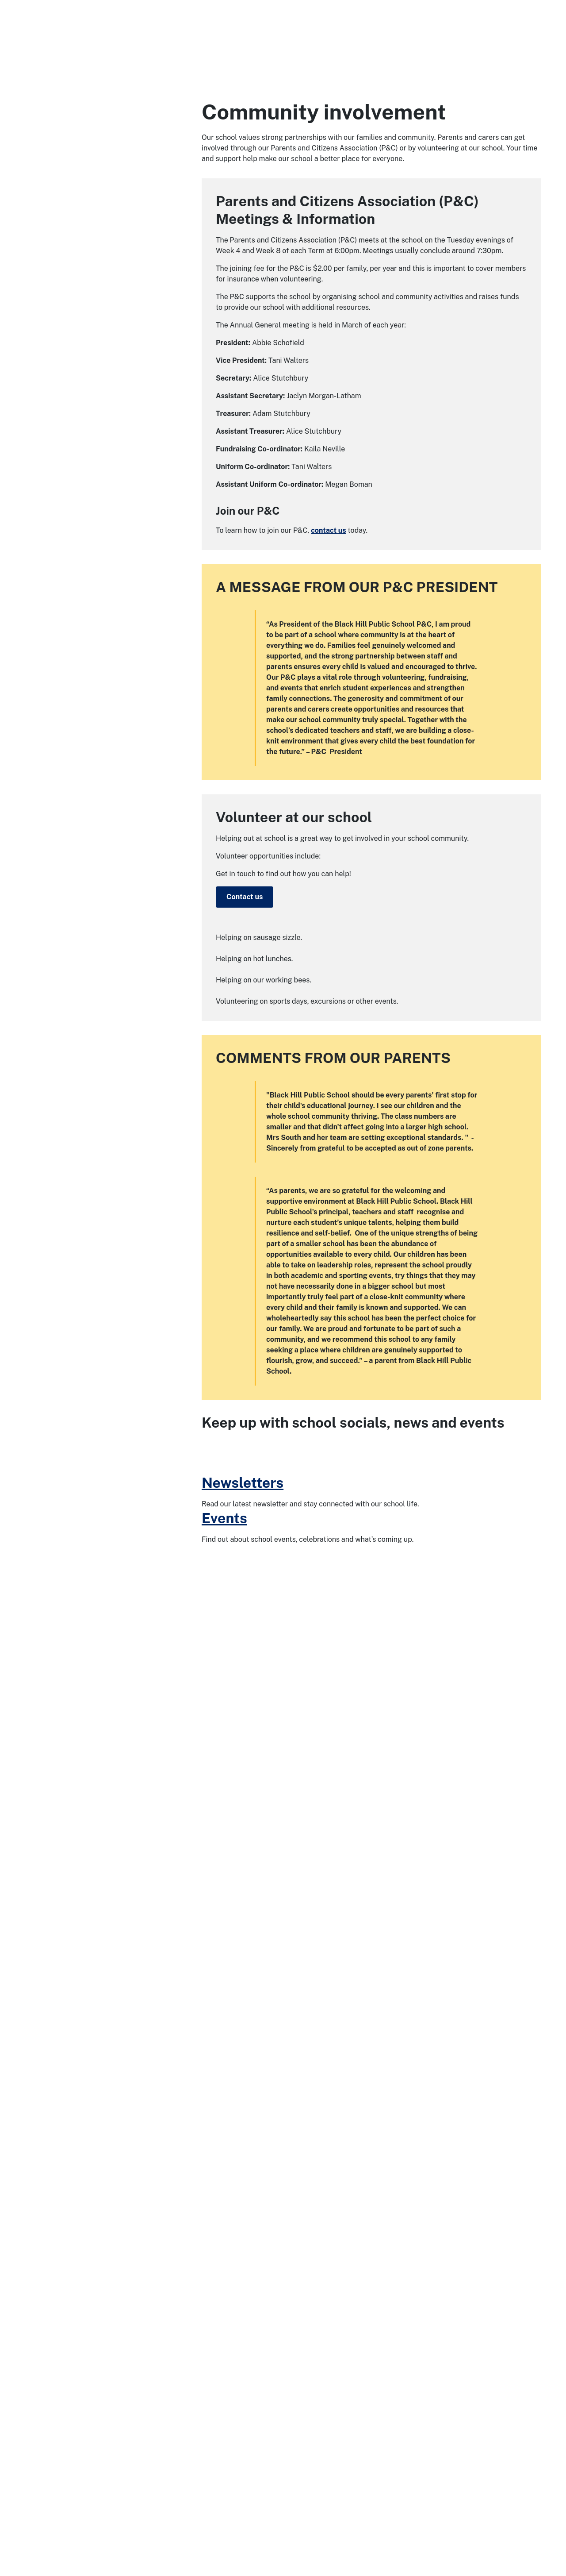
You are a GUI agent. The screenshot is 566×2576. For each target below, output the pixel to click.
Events (224, 2499)
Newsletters (242, 2464)
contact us (328, 530)
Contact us (244, 897)
